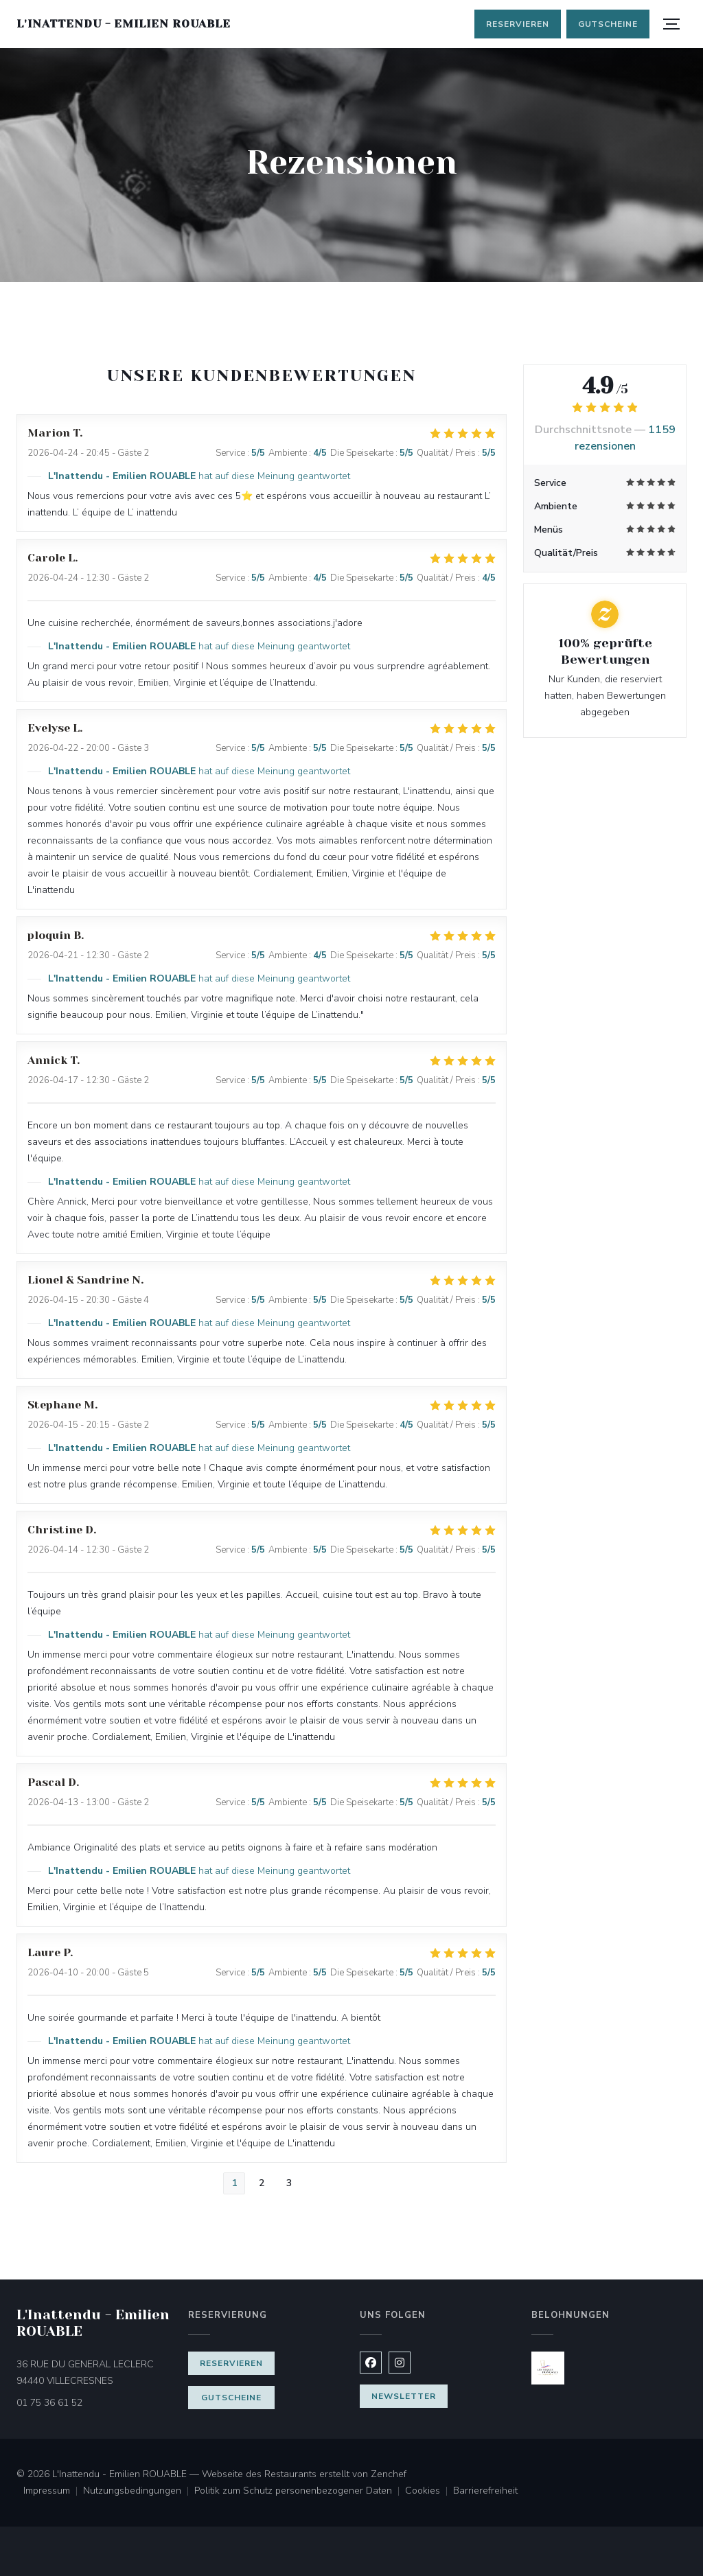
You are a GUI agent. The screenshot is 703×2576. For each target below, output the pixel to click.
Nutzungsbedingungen (138, 2491)
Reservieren (517, 24)
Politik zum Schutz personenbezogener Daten (299, 2491)
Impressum (53, 2491)
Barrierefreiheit (485, 2491)
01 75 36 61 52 (49, 2402)
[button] (671, 24)
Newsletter (403, 2396)
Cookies (429, 2491)
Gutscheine (608, 24)
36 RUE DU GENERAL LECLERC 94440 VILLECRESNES (94, 2372)
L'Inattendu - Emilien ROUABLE (123, 23)
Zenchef (388, 2474)
